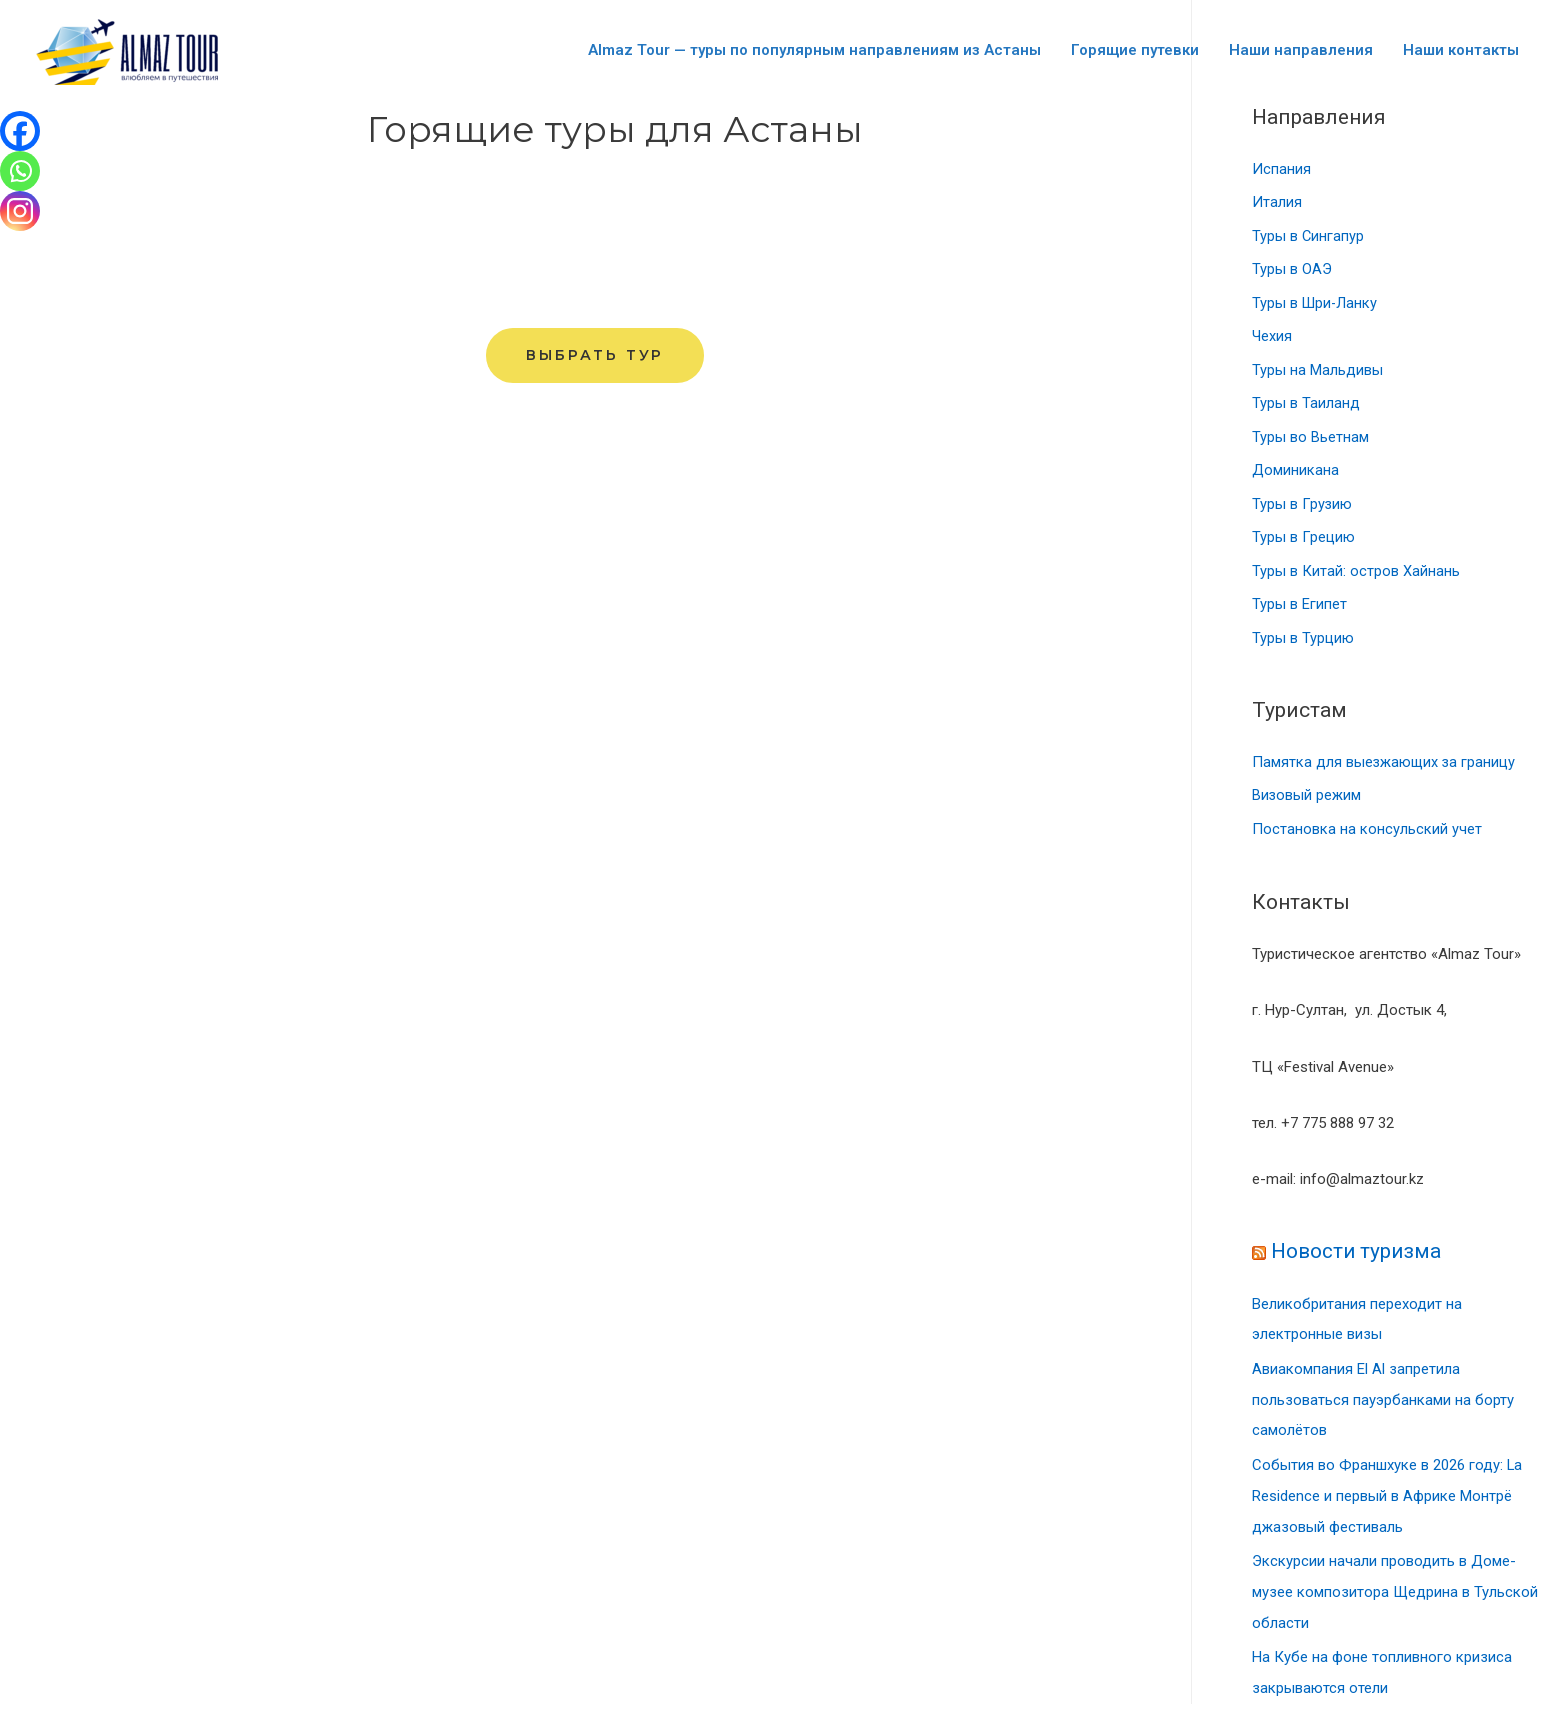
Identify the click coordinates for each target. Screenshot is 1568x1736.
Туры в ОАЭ (1292, 271)
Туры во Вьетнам (1310, 440)
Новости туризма (1357, 1256)
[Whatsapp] (20, 171)
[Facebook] (20, 131)
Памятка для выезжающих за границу (1385, 767)
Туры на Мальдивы (1317, 372)
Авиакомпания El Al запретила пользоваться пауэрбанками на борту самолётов (1383, 1402)
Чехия (1272, 338)
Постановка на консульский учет (1367, 834)
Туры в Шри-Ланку (1315, 305)
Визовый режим (1307, 800)
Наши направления (1301, 50)
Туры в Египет (1299, 608)
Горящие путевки (1135, 50)
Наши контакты (1461, 50)
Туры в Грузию (1302, 507)
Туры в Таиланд (1306, 406)
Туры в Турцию (1303, 642)
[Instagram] (20, 211)
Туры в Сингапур (1308, 237)
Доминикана (1295, 473)
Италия (1277, 203)
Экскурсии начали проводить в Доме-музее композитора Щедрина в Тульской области (1395, 1589)
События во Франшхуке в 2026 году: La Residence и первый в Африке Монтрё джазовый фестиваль (1387, 1496)
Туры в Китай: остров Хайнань (1356, 575)
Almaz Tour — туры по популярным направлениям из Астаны (814, 50)
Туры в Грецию (1303, 541)
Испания (1281, 170)
